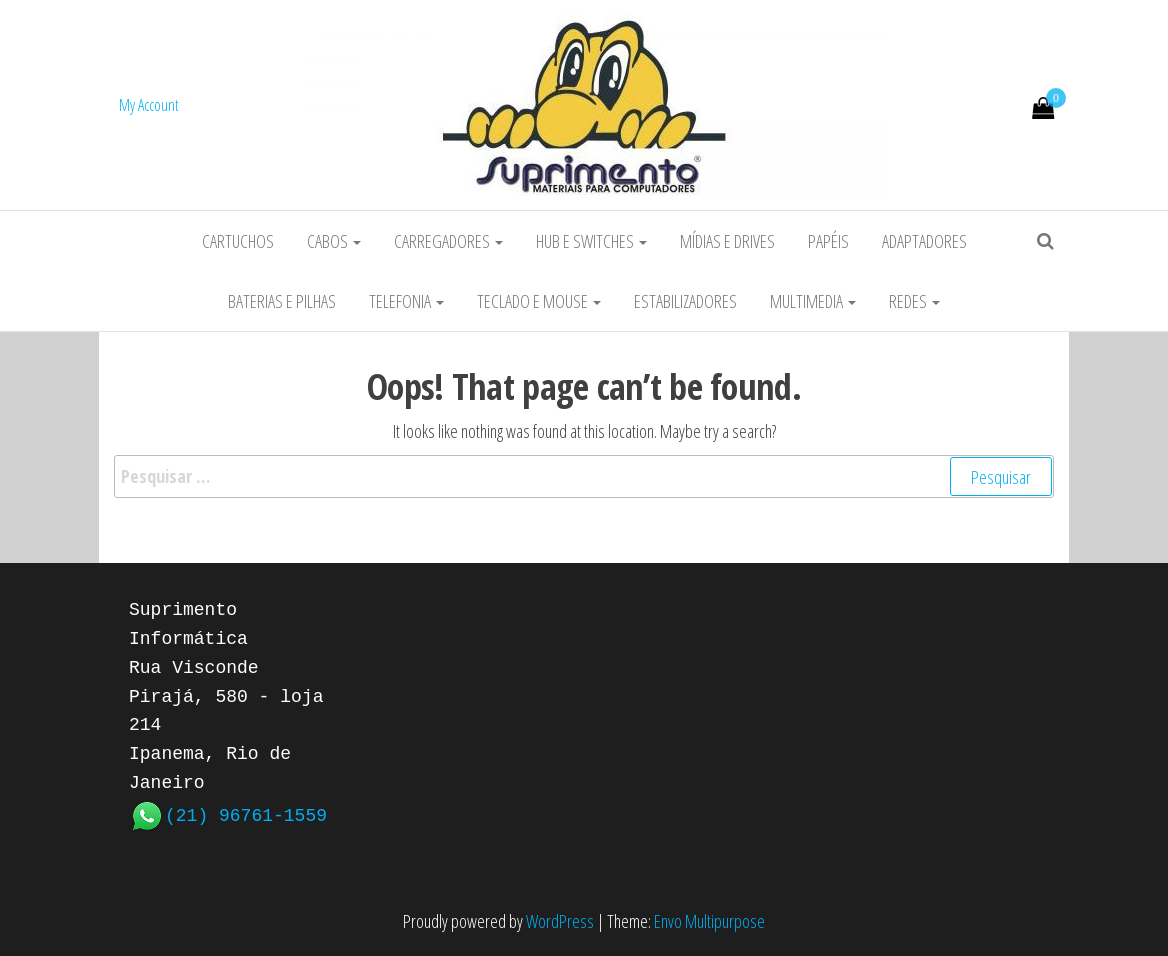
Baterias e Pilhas (282, 301)
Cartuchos (238, 241)
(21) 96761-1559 (246, 814)
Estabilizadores (685, 301)
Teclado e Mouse (539, 301)
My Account (149, 105)
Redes (914, 301)
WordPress (560, 921)
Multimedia (813, 301)
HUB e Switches (591, 241)
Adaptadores (924, 241)
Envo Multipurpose (709, 921)
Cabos (334, 241)
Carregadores (448, 241)
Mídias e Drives (727, 241)
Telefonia (406, 301)
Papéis (828, 241)
